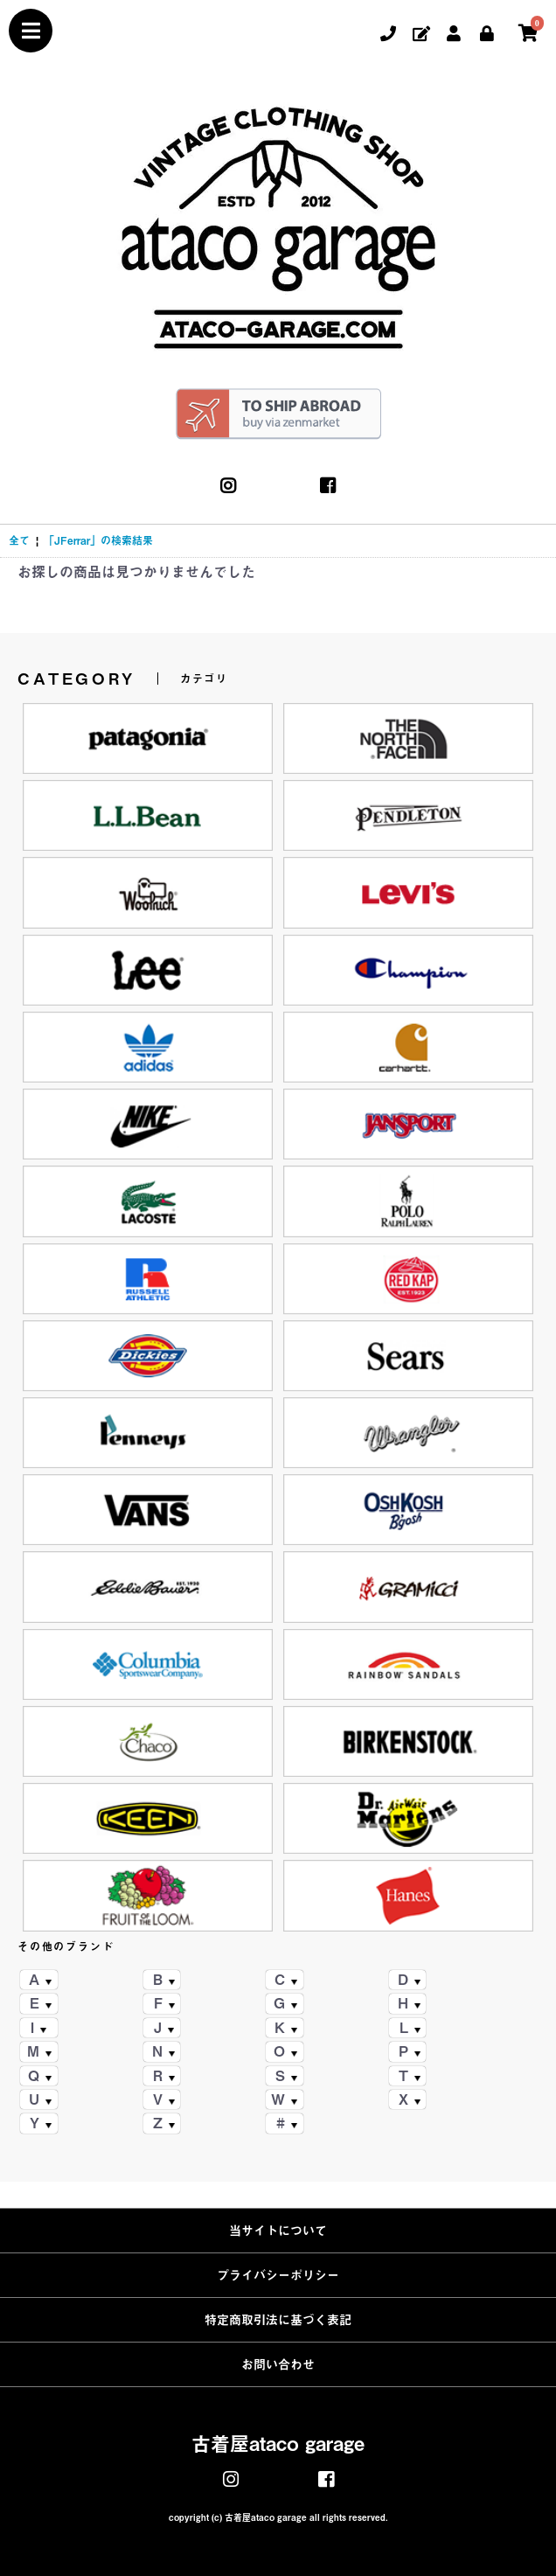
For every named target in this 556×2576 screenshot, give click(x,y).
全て (19, 540)
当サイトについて (278, 2230)
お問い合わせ (278, 2364)
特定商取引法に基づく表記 (278, 2320)
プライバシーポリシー (278, 2275)
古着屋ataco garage (278, 2444)
